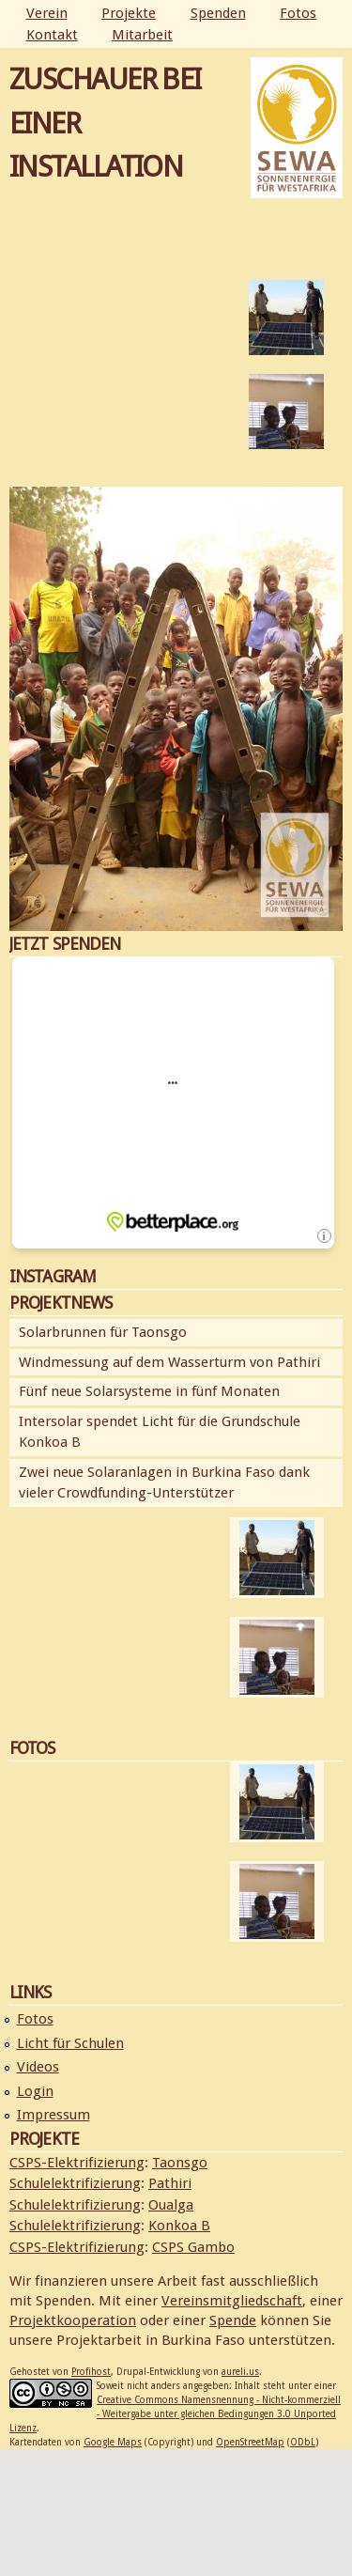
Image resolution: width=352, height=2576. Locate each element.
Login (35, 2091)
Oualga (170, 2204)
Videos (38, 2066)
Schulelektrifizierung (75, 2183)
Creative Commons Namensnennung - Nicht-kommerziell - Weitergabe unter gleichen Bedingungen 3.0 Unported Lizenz (175, 2414)
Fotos (298, 13)
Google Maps (113, 2442)
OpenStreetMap (250, 2442)
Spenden (218, 13)
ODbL (302, 2442)
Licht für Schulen (70, 2043)
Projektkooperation (72, 2320)
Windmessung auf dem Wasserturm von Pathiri (169, 1362)
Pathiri (169, 2183)
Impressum (53, 2114)
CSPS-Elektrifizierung (77, 2162)
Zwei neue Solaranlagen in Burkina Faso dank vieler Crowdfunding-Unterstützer (164, 1483)
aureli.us (240, 2372)
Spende (232, 2320)
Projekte (128, 13)
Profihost (91, 2372)
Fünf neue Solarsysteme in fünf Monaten (149, 1391)
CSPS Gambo (193, 2247)
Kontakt (52, 34)
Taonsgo (179, 2162)
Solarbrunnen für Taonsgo (103, 1332)
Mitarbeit (142, 34)
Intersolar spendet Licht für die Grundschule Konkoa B (159, 1432)
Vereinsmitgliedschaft (231, 2300)
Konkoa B (179, 2225)
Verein (47, 13)
